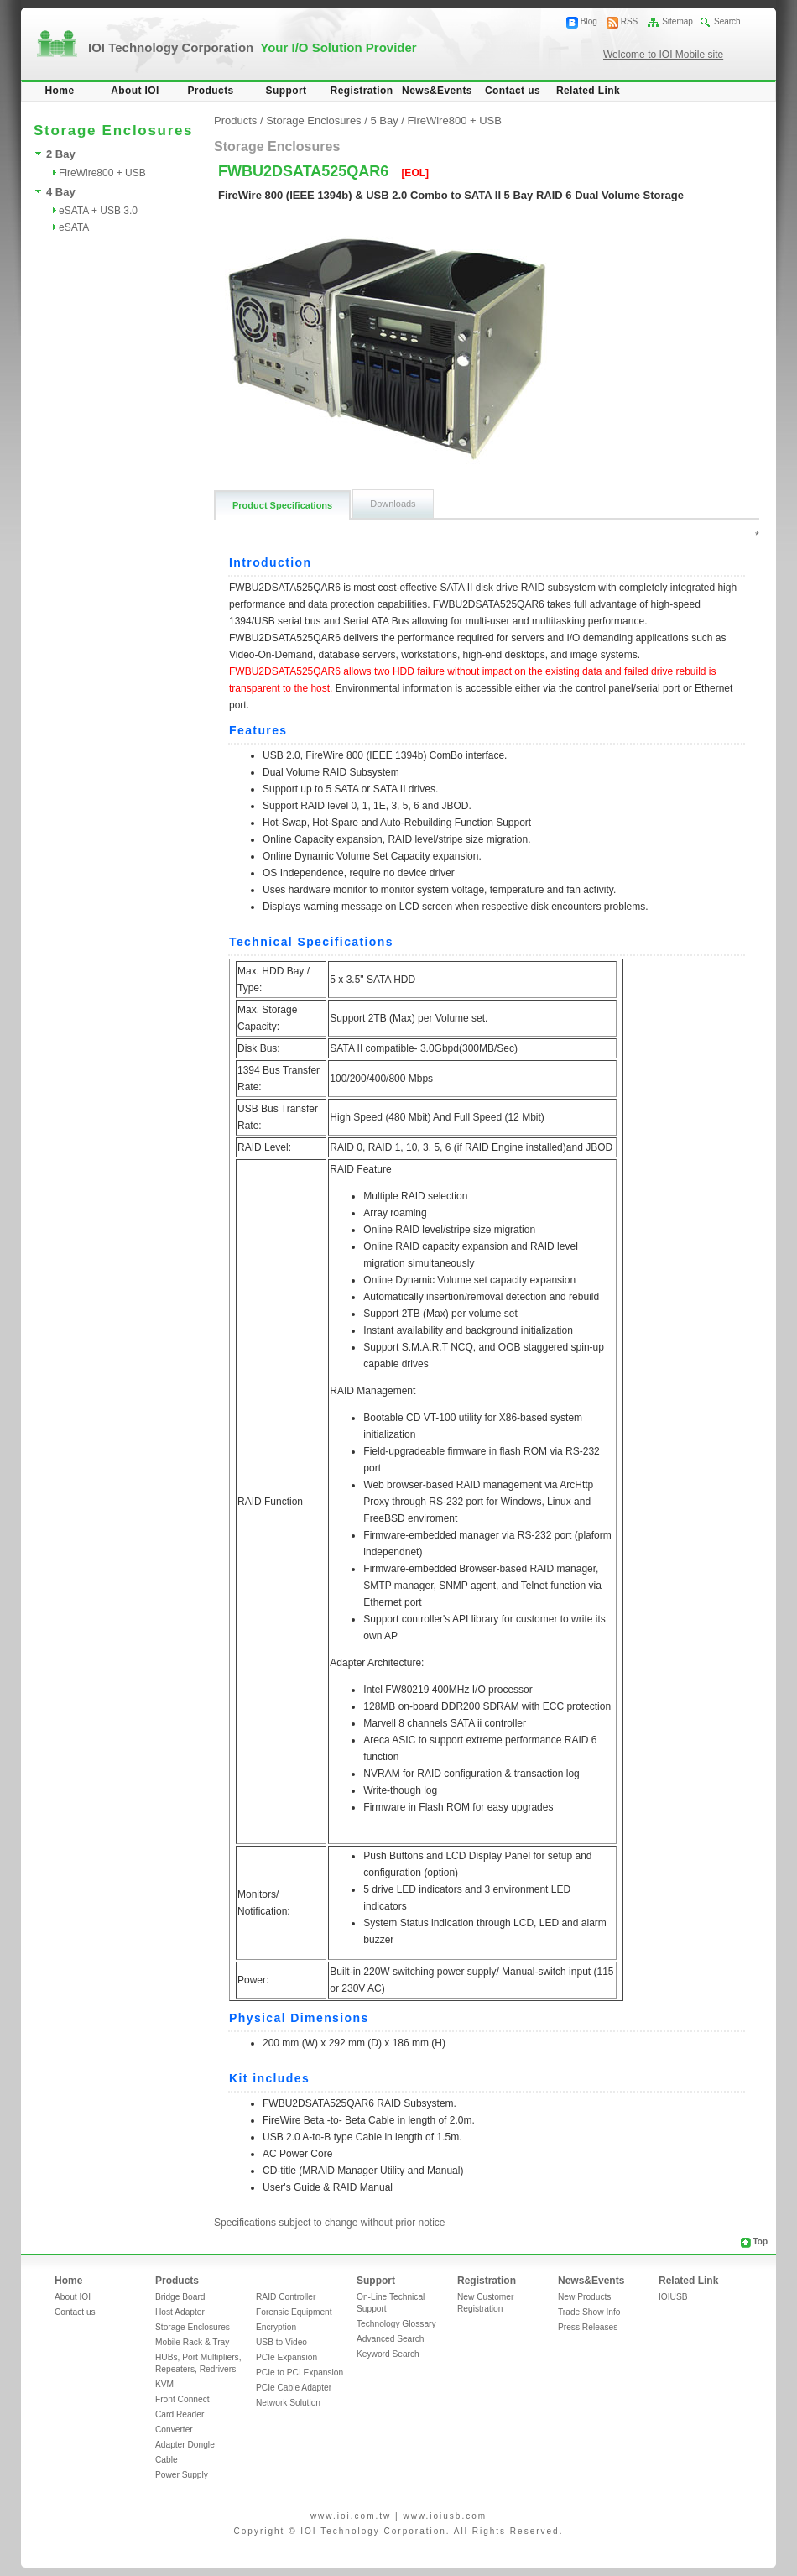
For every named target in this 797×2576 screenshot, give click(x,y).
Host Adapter (180, 2312)
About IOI (135, 91)
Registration (362, 91)
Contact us (512, 91)
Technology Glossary (396, 2323)
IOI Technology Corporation (252, 47)
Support (286, 91)
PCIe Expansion (286, 2357)
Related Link (588, 91)
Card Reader (179, 2414)
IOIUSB (673, 2297)
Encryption (276, 2327)
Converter (174, 2429)
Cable (166, 2459)
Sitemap (677, 21)
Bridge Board (180, 2297)
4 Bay (61, 191)
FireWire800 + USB (102, 173)
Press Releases (587, 2327)
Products (210, 91)
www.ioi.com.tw (350, 2516)
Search (727, 21)
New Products (584, 2297)
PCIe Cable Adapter (293, 2387)
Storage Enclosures (313, 120)
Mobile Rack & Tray (192, 2342)
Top (760, 2241)
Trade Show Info (589, 2312)
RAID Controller (285, 2297)
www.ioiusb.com (445, 2516)
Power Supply (181, 2474)
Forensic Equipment (294, 2312)
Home (60, 91)
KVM (164, 2384)
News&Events (437, 91)
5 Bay (384, 120)
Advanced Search (390, 2338)
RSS (629, 21)
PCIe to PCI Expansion (299, 2372)
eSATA (74, 227)
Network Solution (288, 2402)
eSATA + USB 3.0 (98, 211)
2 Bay (61, 154)
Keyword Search (388, 2354)
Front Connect (182, 2399)
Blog (589, 21)
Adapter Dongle (185, 2444)
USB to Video (281, 2342)
